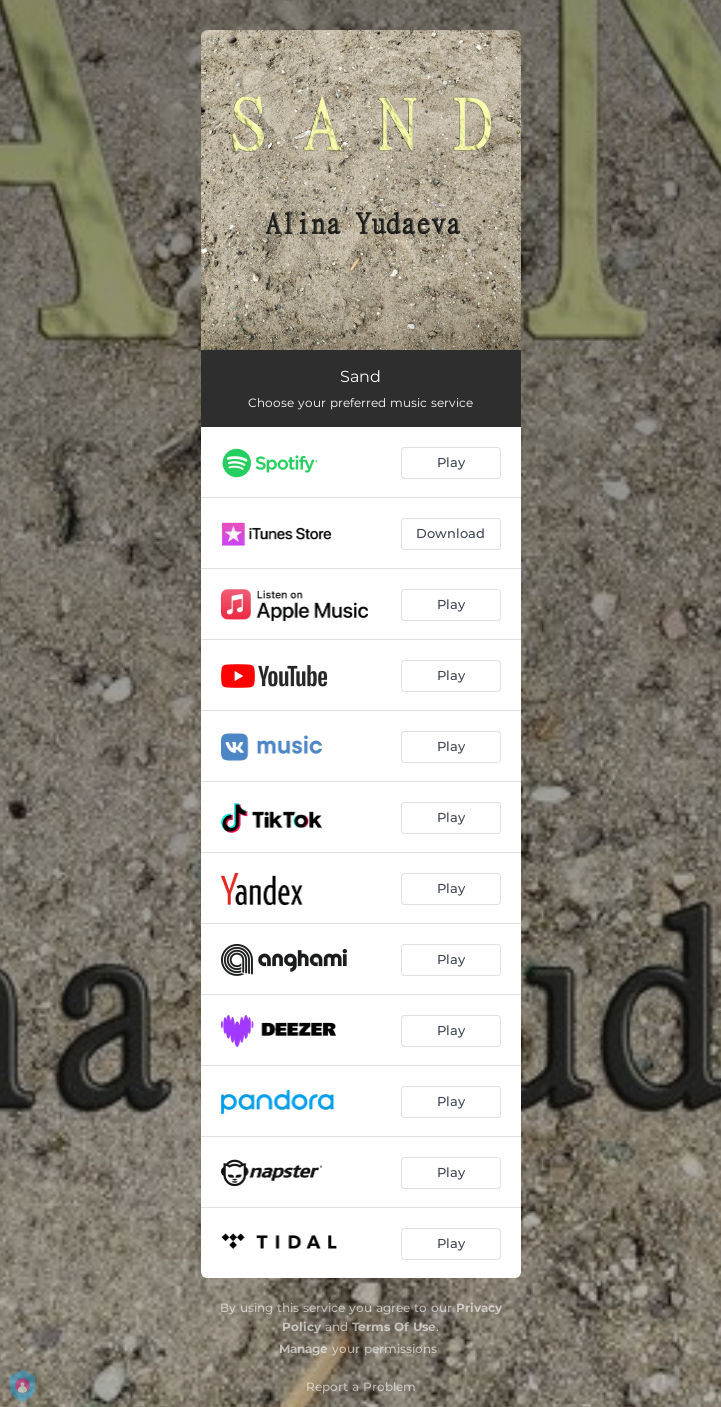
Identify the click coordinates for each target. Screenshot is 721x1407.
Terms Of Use (394, 1326)
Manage (303, 1348)
